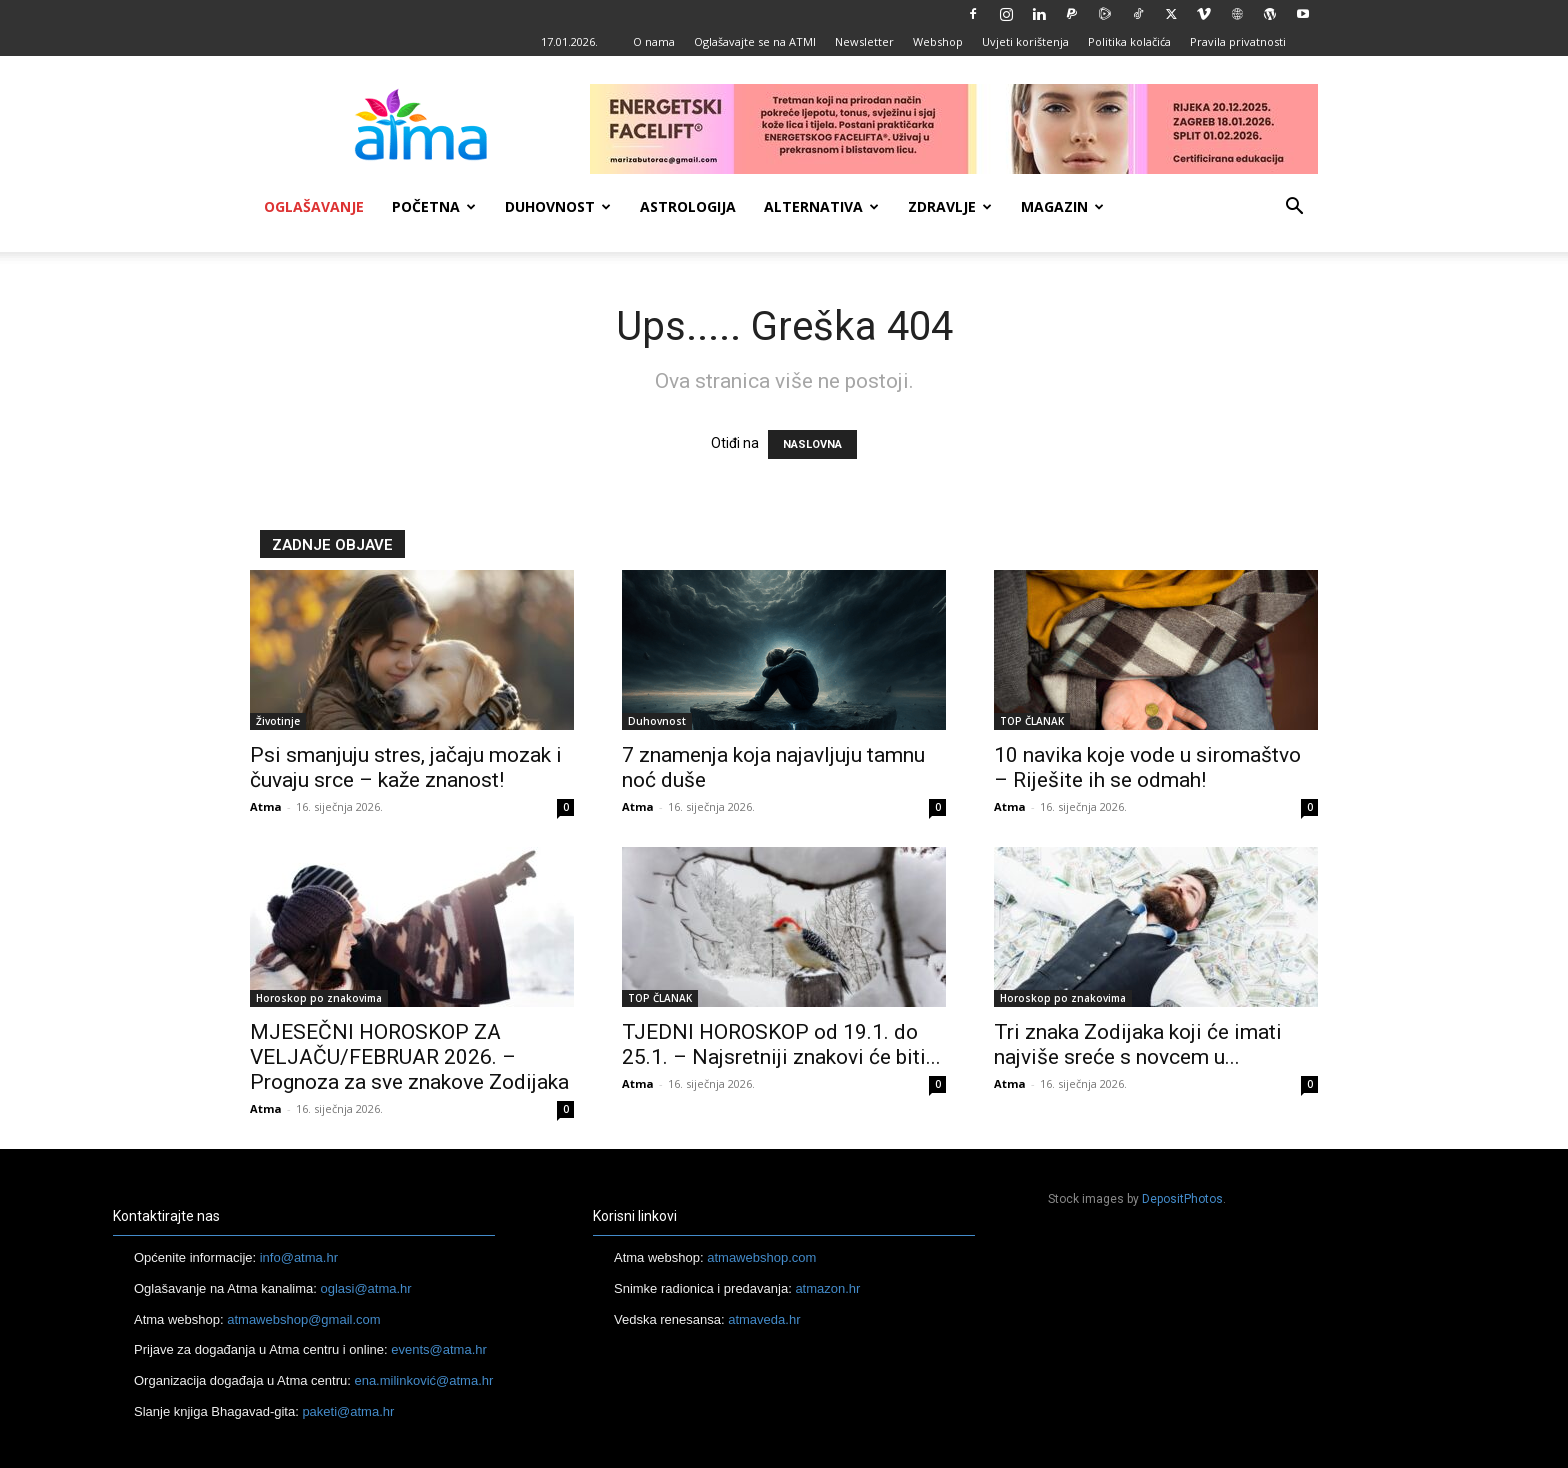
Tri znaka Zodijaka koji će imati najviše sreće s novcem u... (1138, 1044)
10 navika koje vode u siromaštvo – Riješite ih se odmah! (1147, 767)
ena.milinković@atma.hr (423, 1380)
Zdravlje (950, 206)
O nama (654, 41)
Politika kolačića (1129, 41)
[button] (1294, 208)
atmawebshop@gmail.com (303, 1319)
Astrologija (688, 206)
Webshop (938, 41)
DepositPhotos (1182, 1199)
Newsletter (864, 41)
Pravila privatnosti (1238, 41)
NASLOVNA (812, 444)
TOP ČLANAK (1032, 721)
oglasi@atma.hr (365, 1288)
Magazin (1062, 206)
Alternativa (821, 206)
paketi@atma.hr (348, 1411)
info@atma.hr (299, 1257)
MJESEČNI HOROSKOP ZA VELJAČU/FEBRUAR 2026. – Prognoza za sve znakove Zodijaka (409, 1057)
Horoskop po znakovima (319, 998)
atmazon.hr (827, 1288)
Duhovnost (558, 206)
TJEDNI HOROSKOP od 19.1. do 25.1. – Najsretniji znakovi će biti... (781, 1044)
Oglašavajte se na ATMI (755, 41)
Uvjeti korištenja (1025, 41)
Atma (266, 806)
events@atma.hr (439, 1349)
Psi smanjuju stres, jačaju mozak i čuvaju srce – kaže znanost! (406, 767)
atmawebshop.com (761, 1257)
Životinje (278, 721)
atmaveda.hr (764, 1319)
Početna (434, 206)
